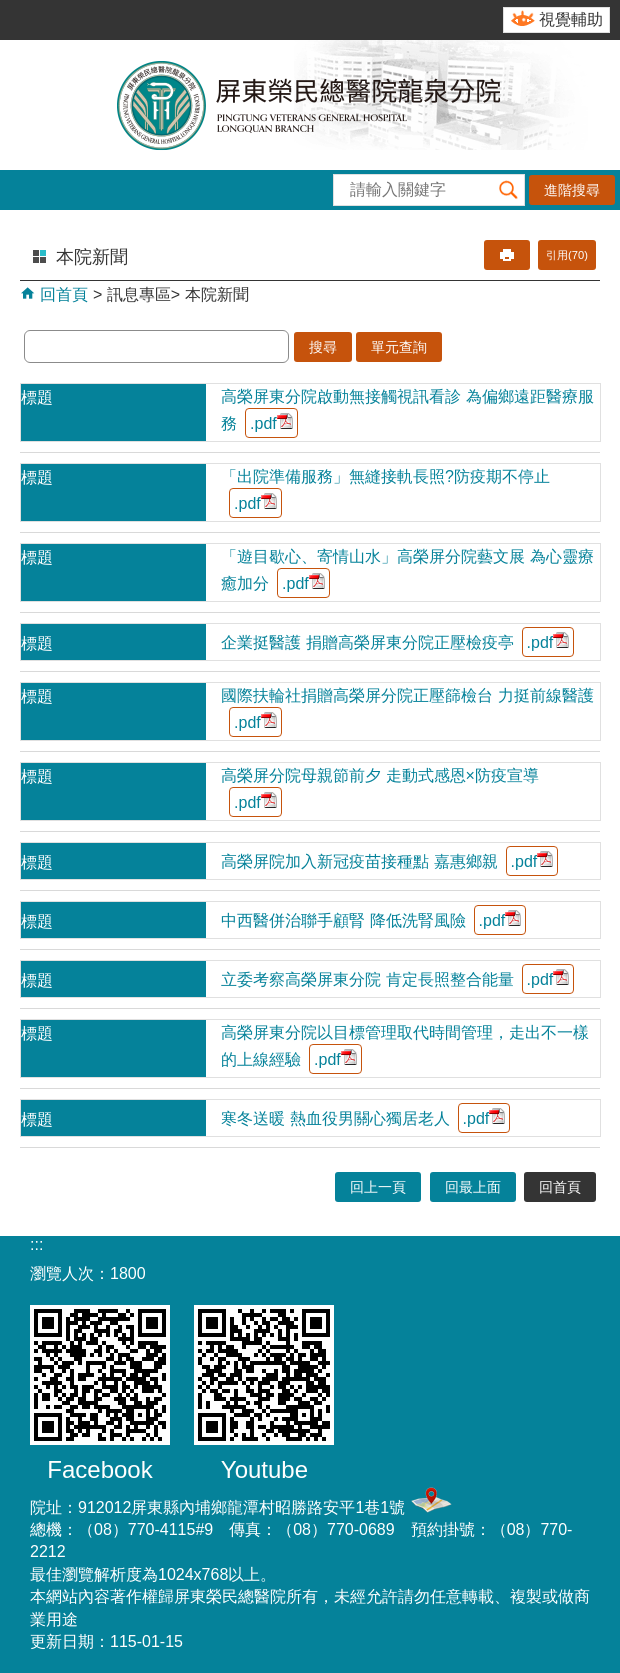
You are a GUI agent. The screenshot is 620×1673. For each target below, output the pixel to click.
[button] (509, 190)
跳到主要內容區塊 (10, 10)
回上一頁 (378, 1187)
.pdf (271, 422)
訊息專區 (139, 294)
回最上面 (473, 1187)
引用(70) (567, 255)
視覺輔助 (571, 19)
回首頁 (62, 294)
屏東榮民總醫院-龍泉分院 (310, 105)
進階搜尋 (572, 190)
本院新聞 (217, 294)
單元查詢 (399, 347)
